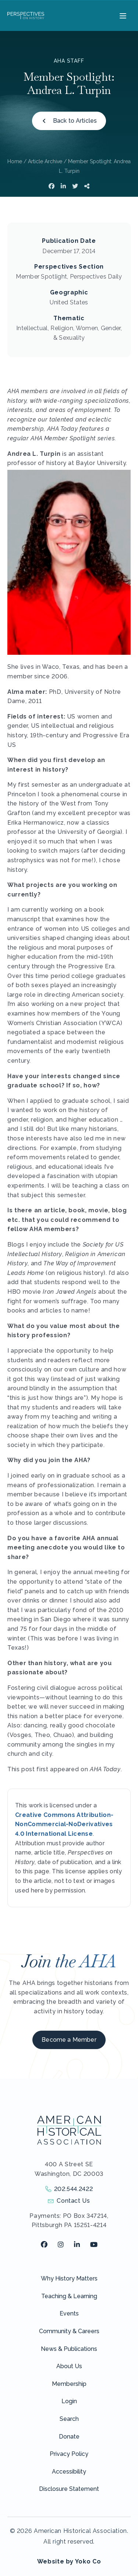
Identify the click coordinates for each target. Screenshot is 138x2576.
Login (69, 2401)
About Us (69, 2366)
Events (69, 2313)
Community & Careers (69, 2331)
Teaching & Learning (69, 2296)
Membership (69, 2383)
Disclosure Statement (69, 2488)
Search (69, 2418)
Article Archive (45, 161)
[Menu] (122, 15)
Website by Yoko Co (69, 2561)
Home (14, 161)
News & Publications (69, 2348)
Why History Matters (69, 2278)
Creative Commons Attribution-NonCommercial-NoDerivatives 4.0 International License (64, 1824)
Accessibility (69, 2471)
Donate (69, 2436)
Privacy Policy (69, 2453)
